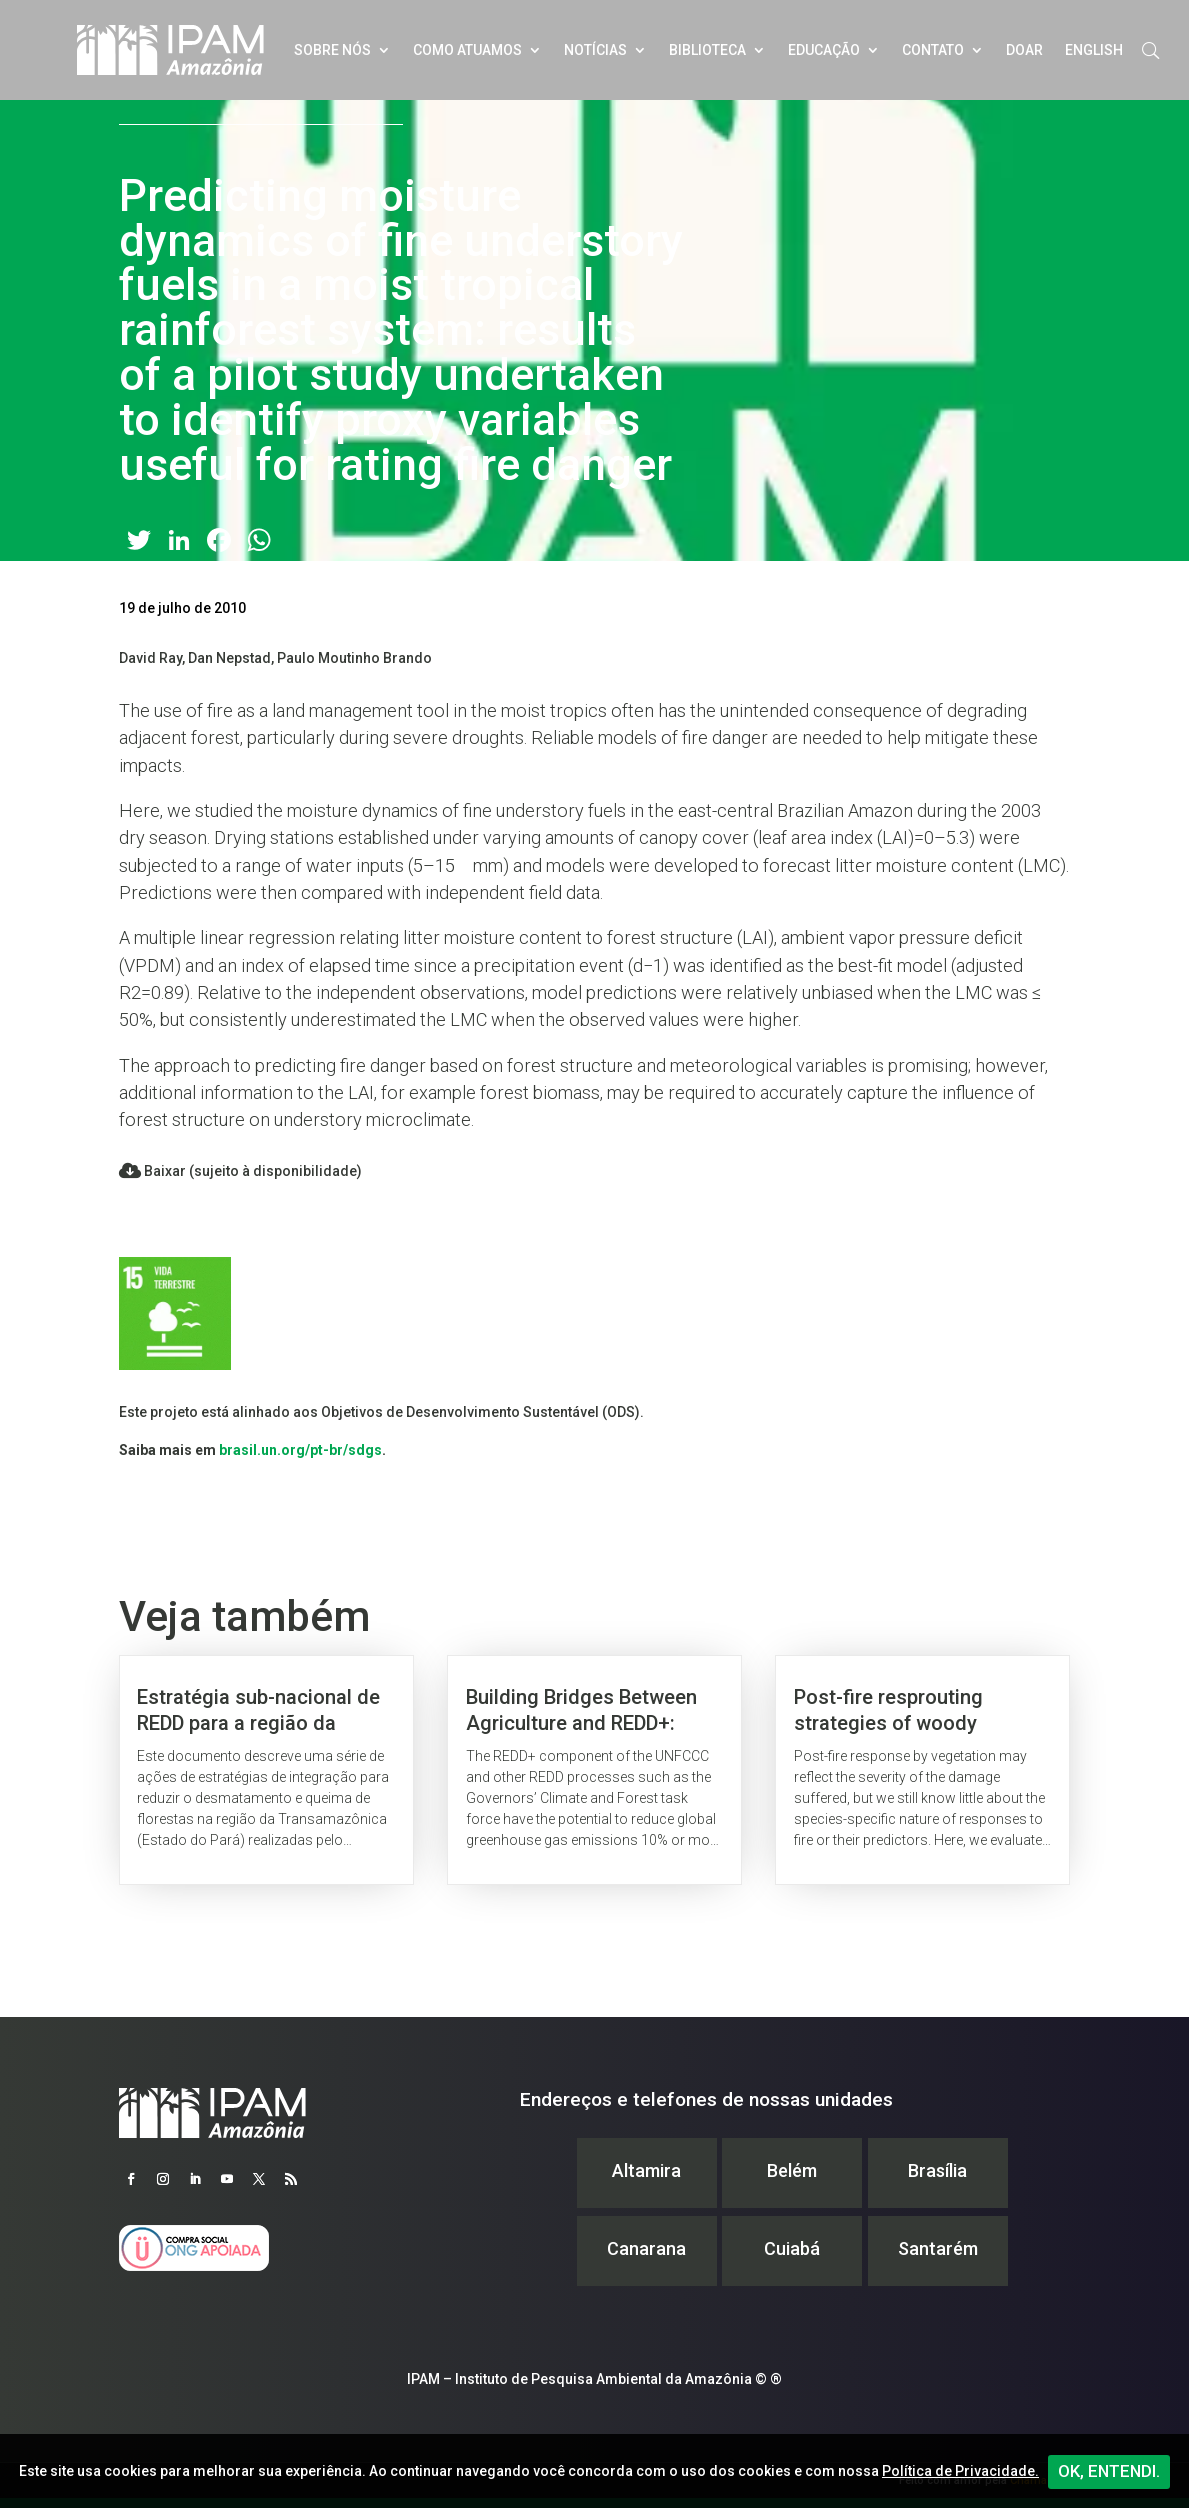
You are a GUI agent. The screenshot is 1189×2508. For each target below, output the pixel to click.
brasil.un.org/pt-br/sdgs (300, 1450)
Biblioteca (707, 50)
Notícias (595, 50)
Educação (824, 50)
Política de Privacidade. (960, 2471)
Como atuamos (467, 50)
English (1094, 50)
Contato (933, 50)
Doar (1024, 50)
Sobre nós (332, 50)
